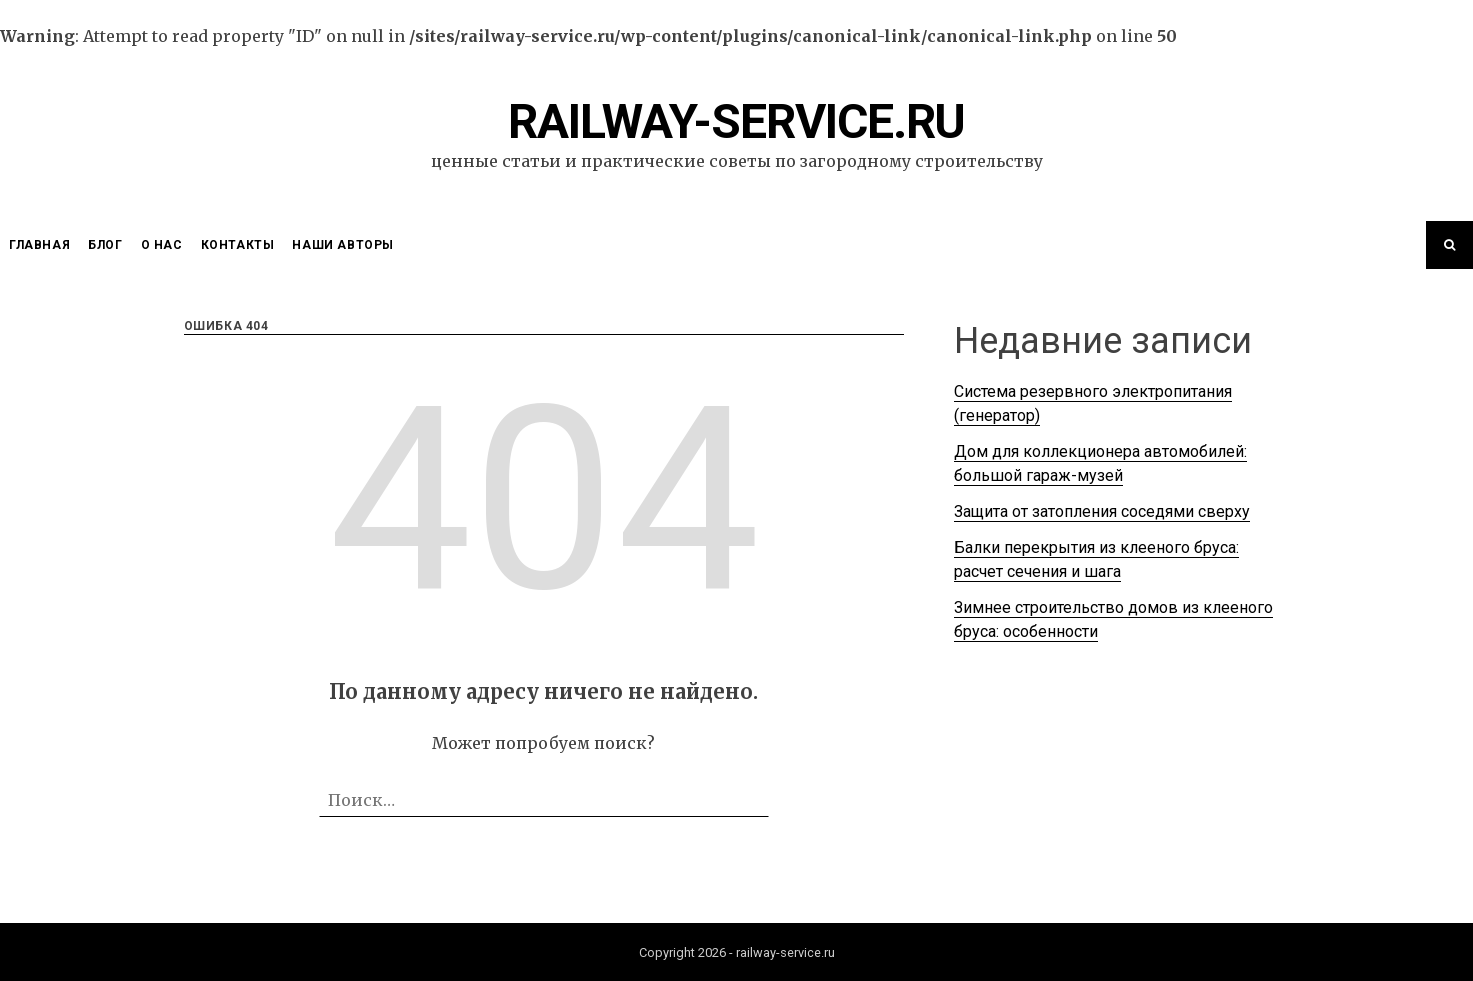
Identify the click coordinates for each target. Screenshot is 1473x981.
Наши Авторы (343, 245)
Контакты (238, 245)
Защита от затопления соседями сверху (1102, 511)
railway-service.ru (736, 121)
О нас (162, 245)
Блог (105, 245)
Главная (39, 245)
